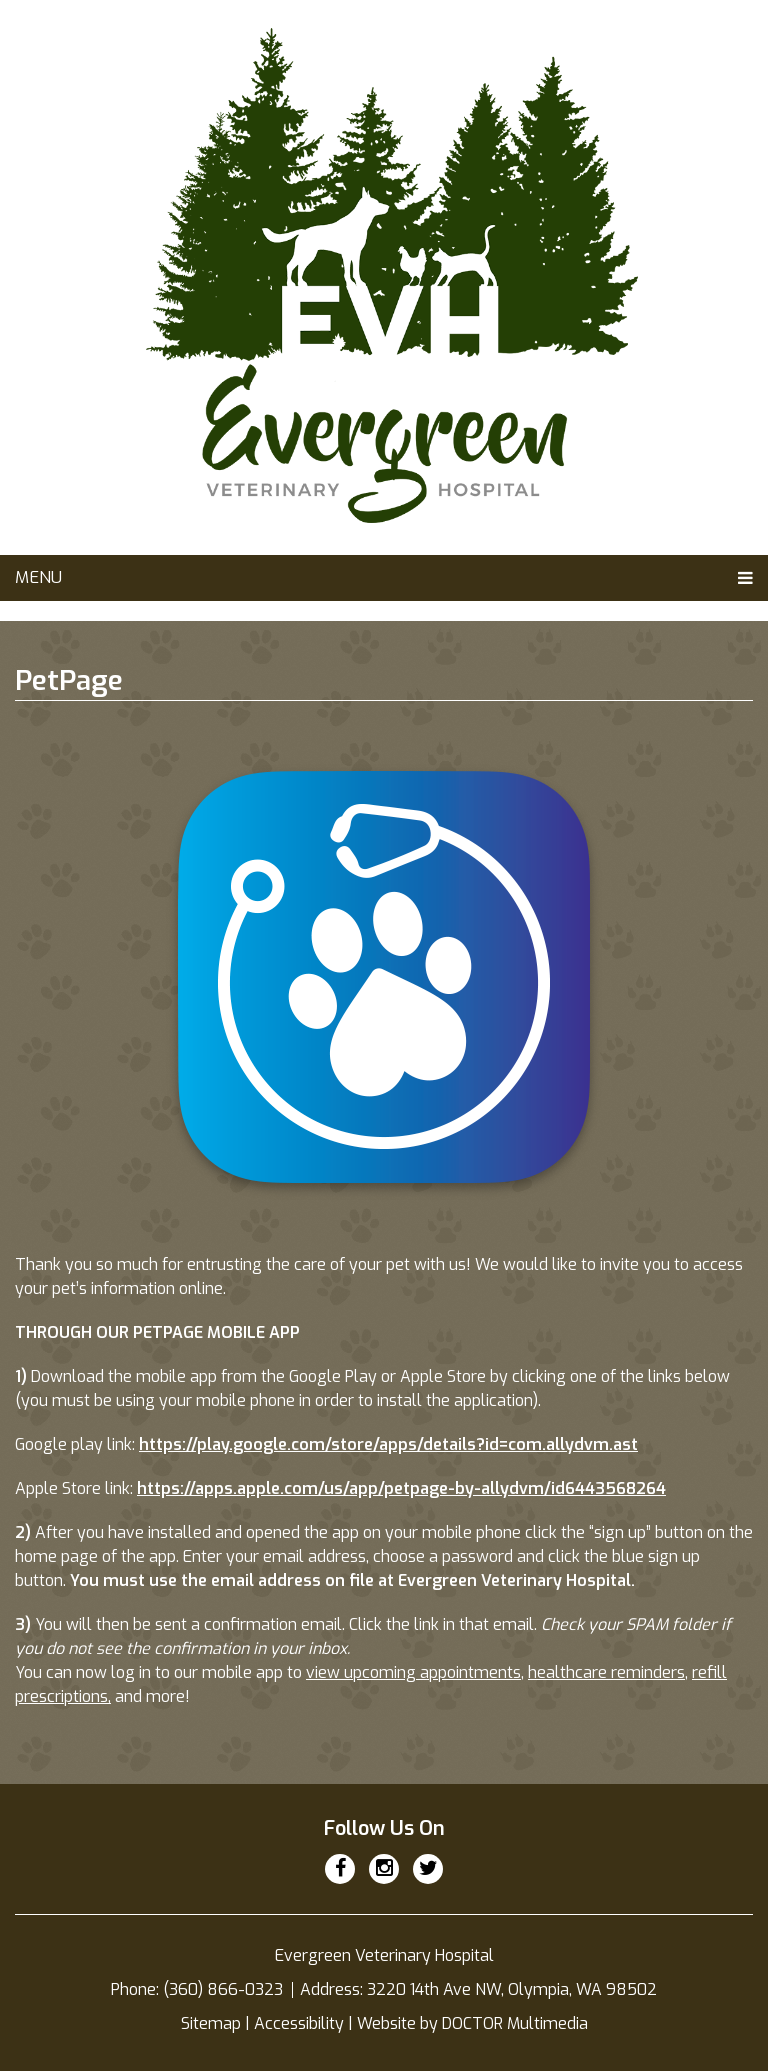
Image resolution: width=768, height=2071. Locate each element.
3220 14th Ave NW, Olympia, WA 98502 (512, 1989)
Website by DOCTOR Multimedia (472, 2023)
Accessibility (299, 2023)
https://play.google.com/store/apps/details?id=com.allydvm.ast (388, 1444)
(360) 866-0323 (225, 1989)
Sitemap (211, 2023)
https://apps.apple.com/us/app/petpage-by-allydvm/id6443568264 (401, 1488)
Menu (38, 577)
